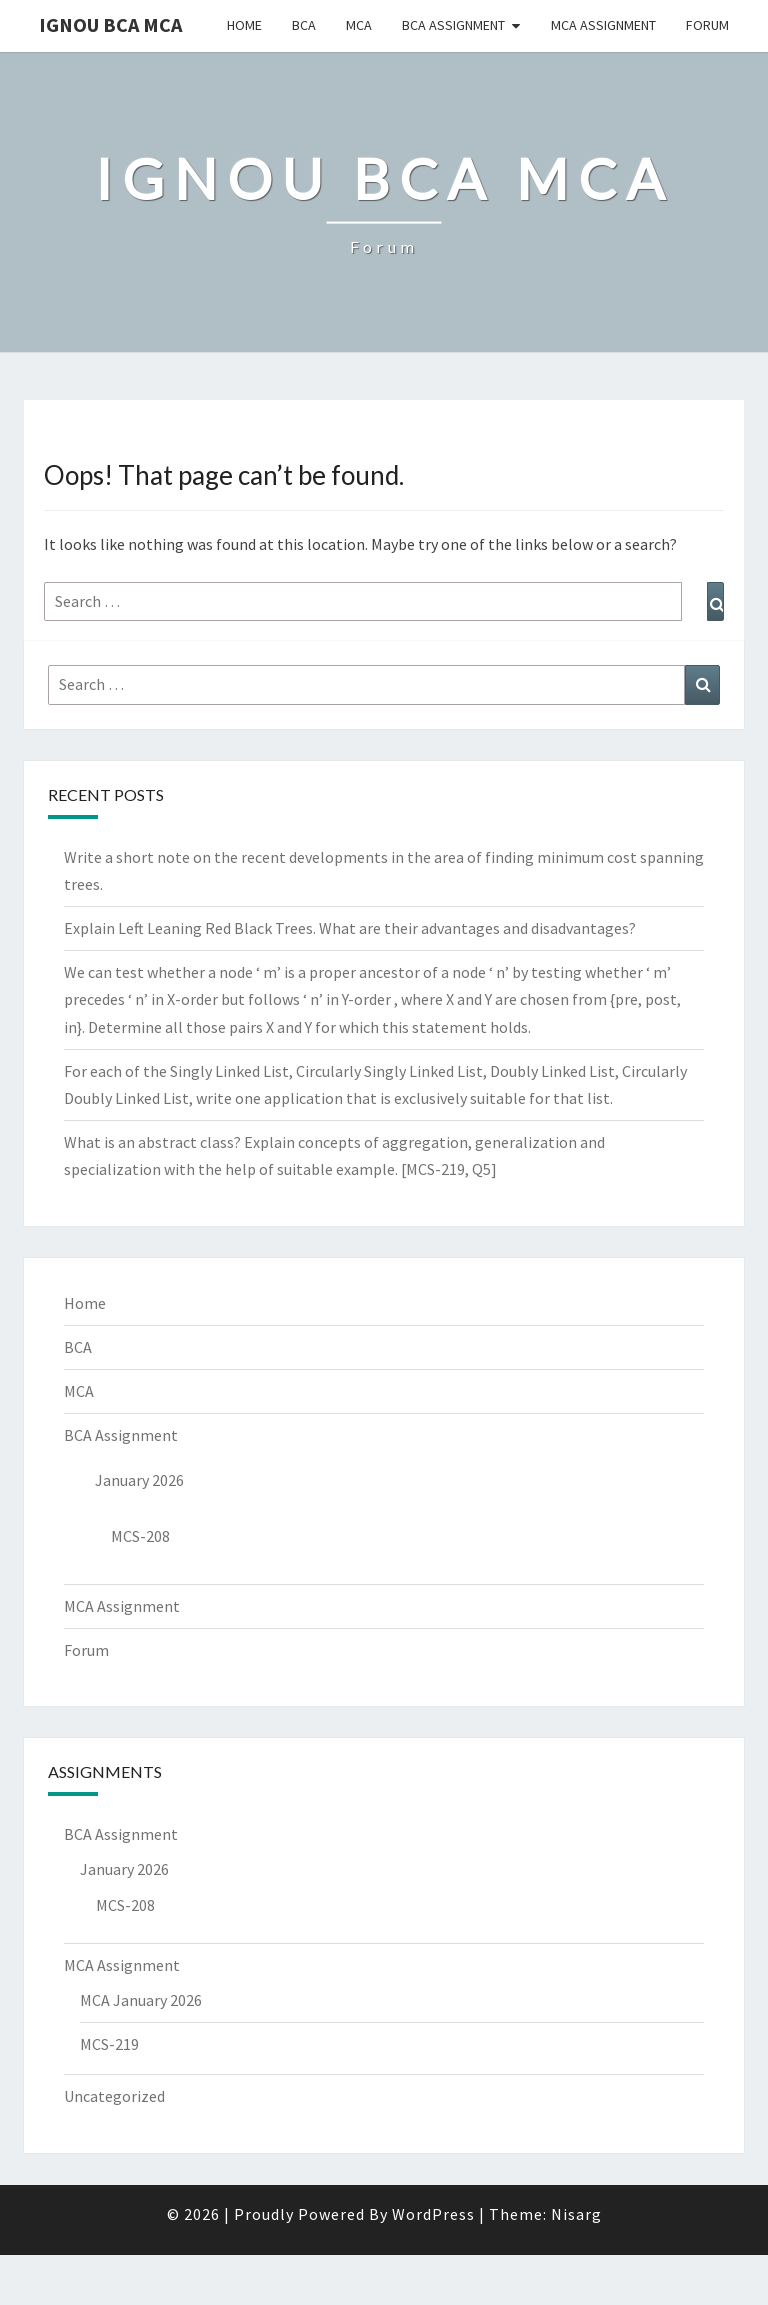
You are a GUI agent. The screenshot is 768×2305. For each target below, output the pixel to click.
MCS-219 (109, 2044)
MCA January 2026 (141, 2000)
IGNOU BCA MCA (110, 24)
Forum (707, 25)
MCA (359, 25)
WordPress (433, 2214)
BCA (304, 25)
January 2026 (139, 1480)
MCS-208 (140, 1536)
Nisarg (576, 2214)
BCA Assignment (453, 25)
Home (244, 25)
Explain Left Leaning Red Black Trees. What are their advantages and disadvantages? (350, 928)
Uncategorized (114, 2096)
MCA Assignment (603, 25)
